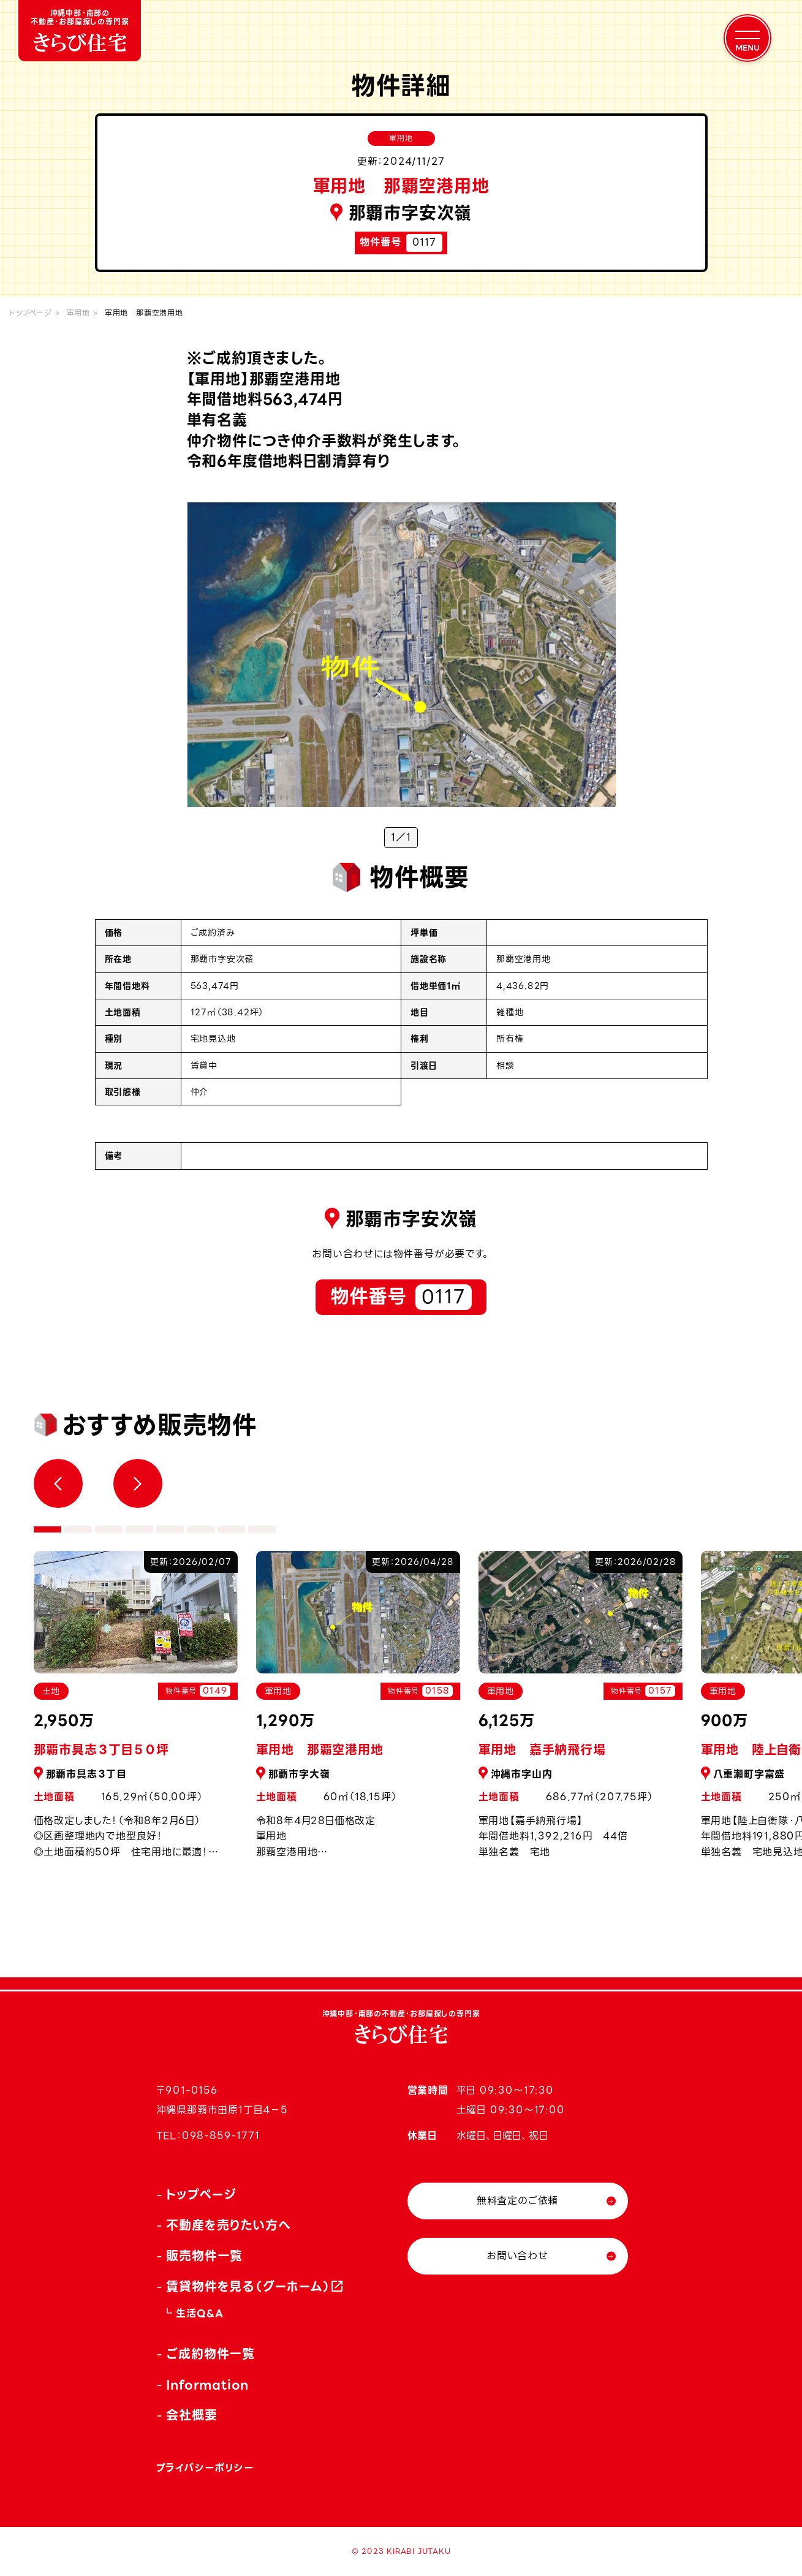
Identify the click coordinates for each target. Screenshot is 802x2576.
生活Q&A (199, 2313)
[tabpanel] (358, 1712)
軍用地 (78, 313)
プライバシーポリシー (205, 2468)
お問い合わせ (517, 2255)
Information (207, 2385)
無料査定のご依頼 (517, 2200)
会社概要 (191, 2415)
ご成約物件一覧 (210, 2354)
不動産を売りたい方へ (228, 2225)
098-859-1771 (221, 2135)
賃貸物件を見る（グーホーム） (248, 2287)
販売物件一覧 (204, 2256)
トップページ (30, 313)
